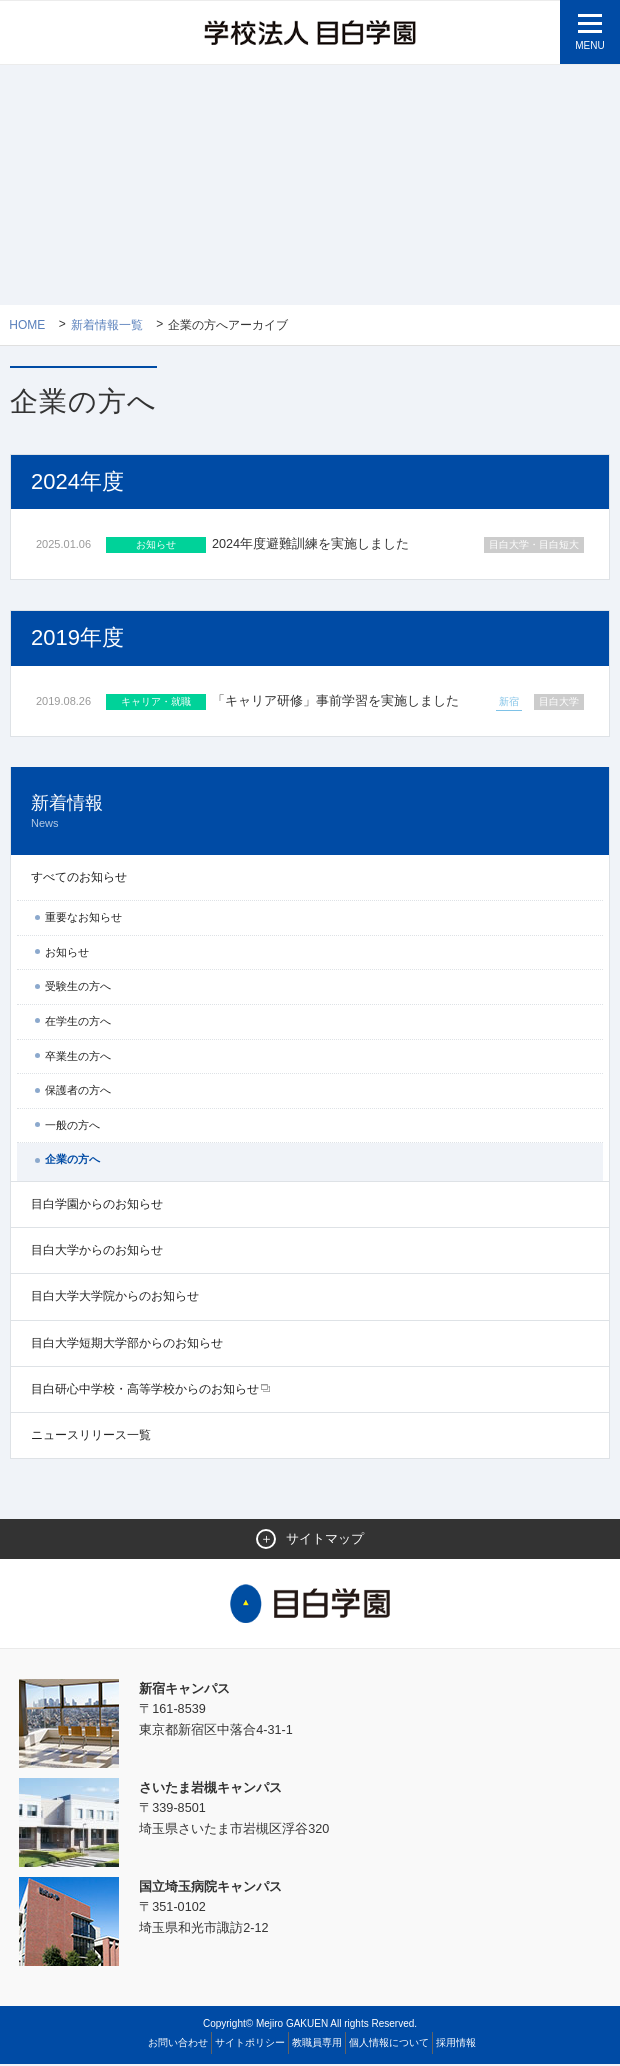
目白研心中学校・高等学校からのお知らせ (145, 1390)
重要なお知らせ (83, 919)
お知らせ (67, 953)
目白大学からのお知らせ (97, 1252)
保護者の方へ (78, 1092)
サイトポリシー (250, 2044)
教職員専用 (317, 2044)
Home (27, 325)
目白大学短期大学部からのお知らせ (127, 1344)
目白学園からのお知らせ (97, 1206)
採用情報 (456, 2044)
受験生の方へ (78, 988)
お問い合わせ (178, 2044)
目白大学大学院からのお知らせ (115, 1298)
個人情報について (389, 2044)
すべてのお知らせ (79, 879)
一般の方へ (72, 1126)
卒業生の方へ (78, 1057)
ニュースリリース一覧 (91, 1437)
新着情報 (310, 813)
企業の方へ (72, 1161)
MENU (589, 45)
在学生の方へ (78, 1023)
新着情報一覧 (107, 325)
